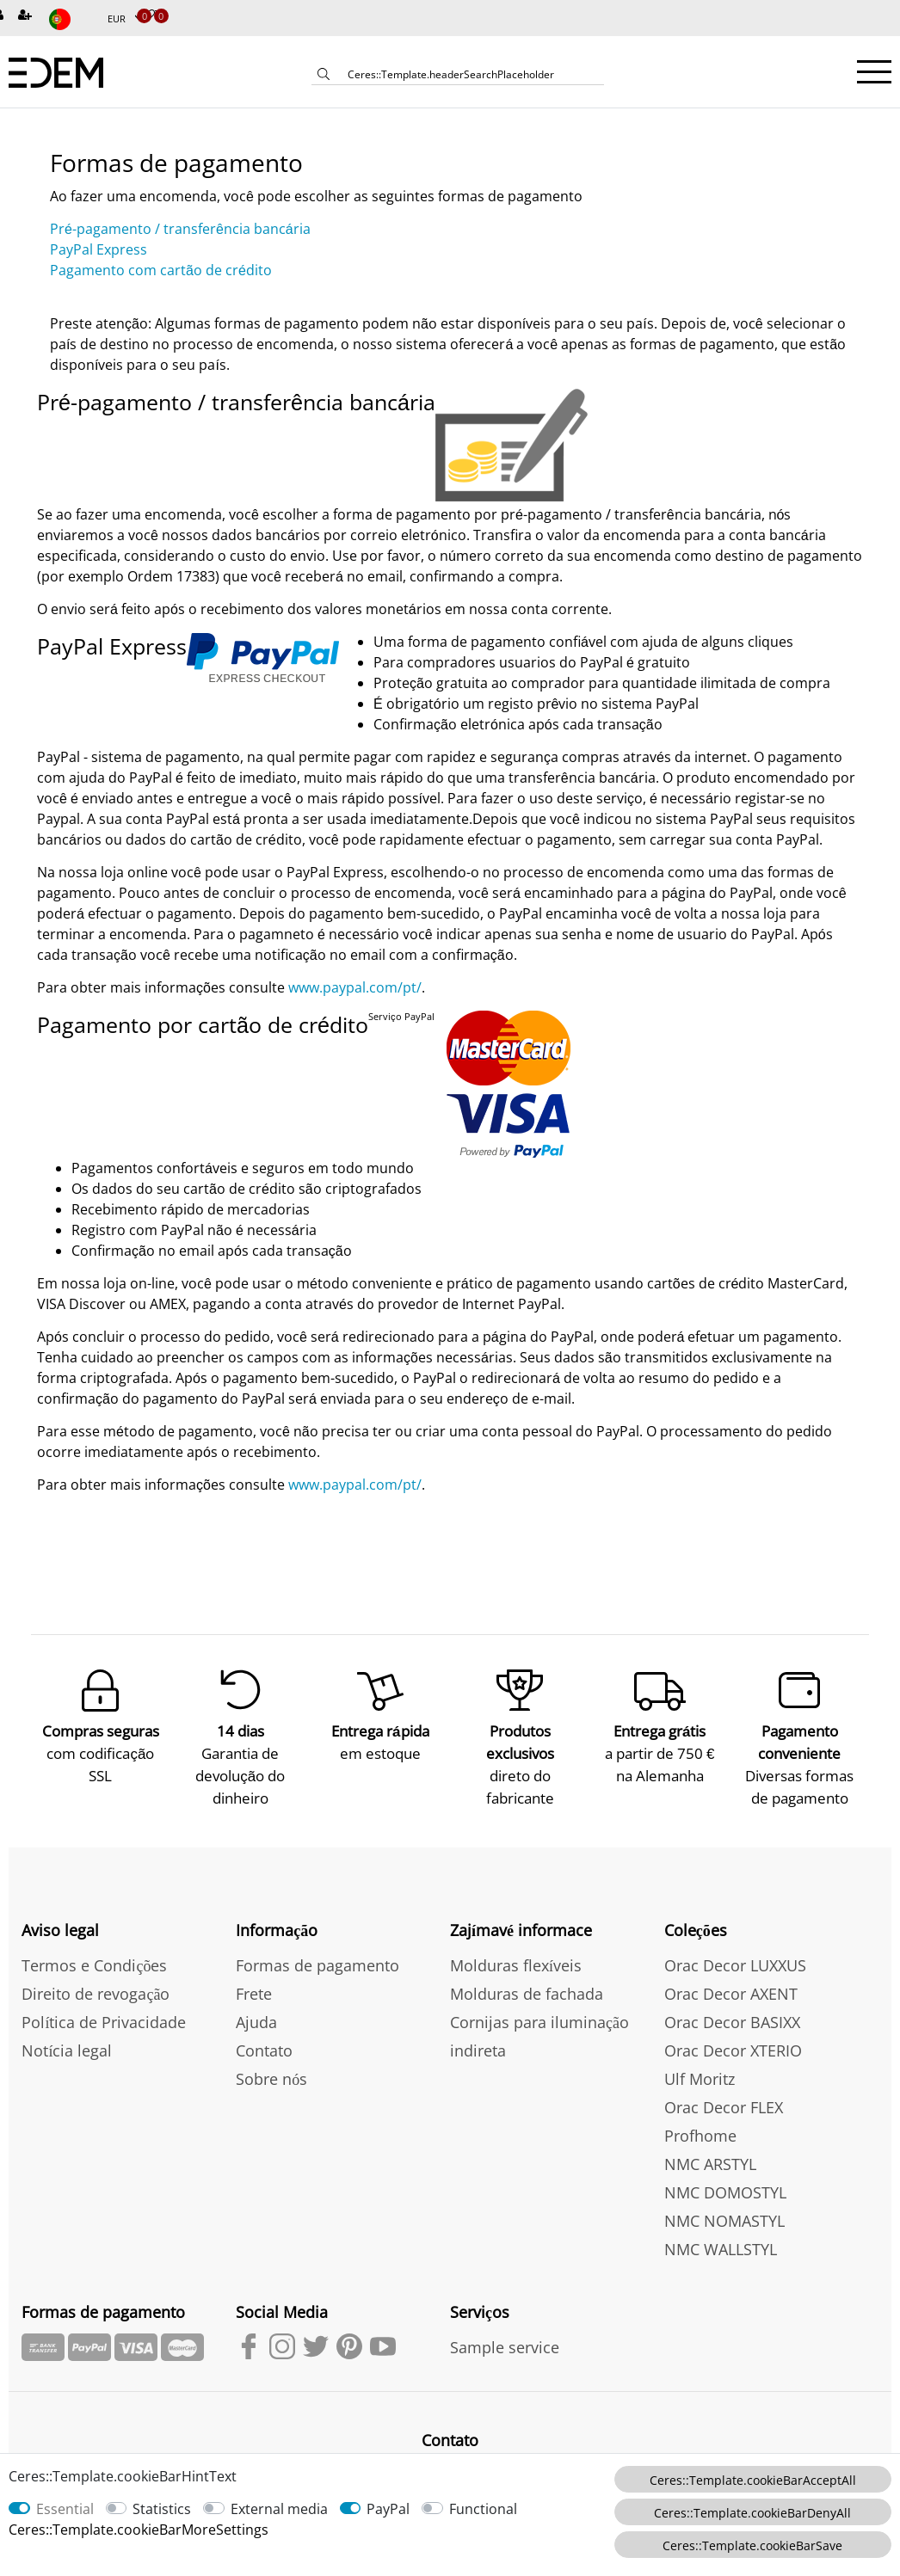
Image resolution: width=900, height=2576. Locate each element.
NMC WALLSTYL (720, 2245)
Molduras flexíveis (516, 1962)
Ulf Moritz (699, 2075)
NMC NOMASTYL (724, 2217)
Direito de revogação (96, 1990)
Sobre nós (271, 2075)
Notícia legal (67, 2047)
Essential (65, 2508)
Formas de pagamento (317, 1962)
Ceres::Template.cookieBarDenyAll (752, 2513)
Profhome (700, 2132)
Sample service (504, 2343)
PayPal (388, 2508)
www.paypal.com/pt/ (355, 987)
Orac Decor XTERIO (733, 2047)
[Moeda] (125, 19)
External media (279, 2508)
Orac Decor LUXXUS (735, 1962)
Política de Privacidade (104, 2018)
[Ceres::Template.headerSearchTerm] (470, 74)
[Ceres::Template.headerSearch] (323, 76)
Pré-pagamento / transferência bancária (180, 228)
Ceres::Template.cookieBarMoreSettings (138, 2529)
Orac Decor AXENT (731, 1990)
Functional (483, 2508)
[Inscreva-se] (26, 16)
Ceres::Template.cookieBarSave (752, 2545)
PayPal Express (98, 249)
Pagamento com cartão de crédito (161, 270)
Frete (254, 1990)
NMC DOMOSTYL (725, 2189)
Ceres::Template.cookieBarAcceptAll (753, 2480)
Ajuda (256, 2018)
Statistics (162, 2508)
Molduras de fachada (526, 1990)
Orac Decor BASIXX (732, 2018)
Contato (264, 2047)
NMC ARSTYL (710, 2160)
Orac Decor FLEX (723, 2103)
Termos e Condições (94, 1962)
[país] (71, 19)
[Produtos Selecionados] (149, 16)
